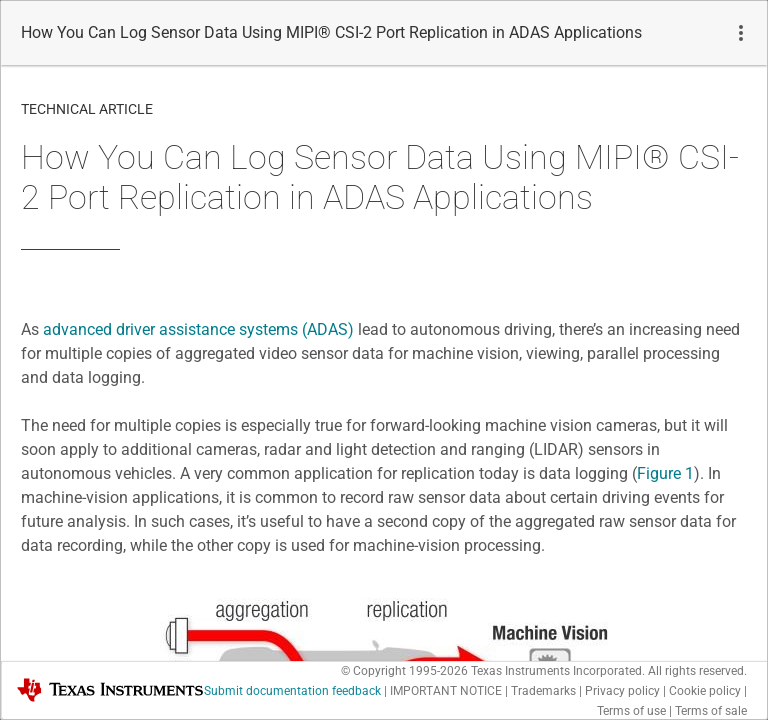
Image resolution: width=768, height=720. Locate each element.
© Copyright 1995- (404, 671)
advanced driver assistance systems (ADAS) (198, 329)
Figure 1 (665, 473)
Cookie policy (705, 691)
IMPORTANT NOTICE (446, 691)
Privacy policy (622, 691)
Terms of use (631, 711)
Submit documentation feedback (292, 691)
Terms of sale (711, 711)
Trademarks (543, 691)
